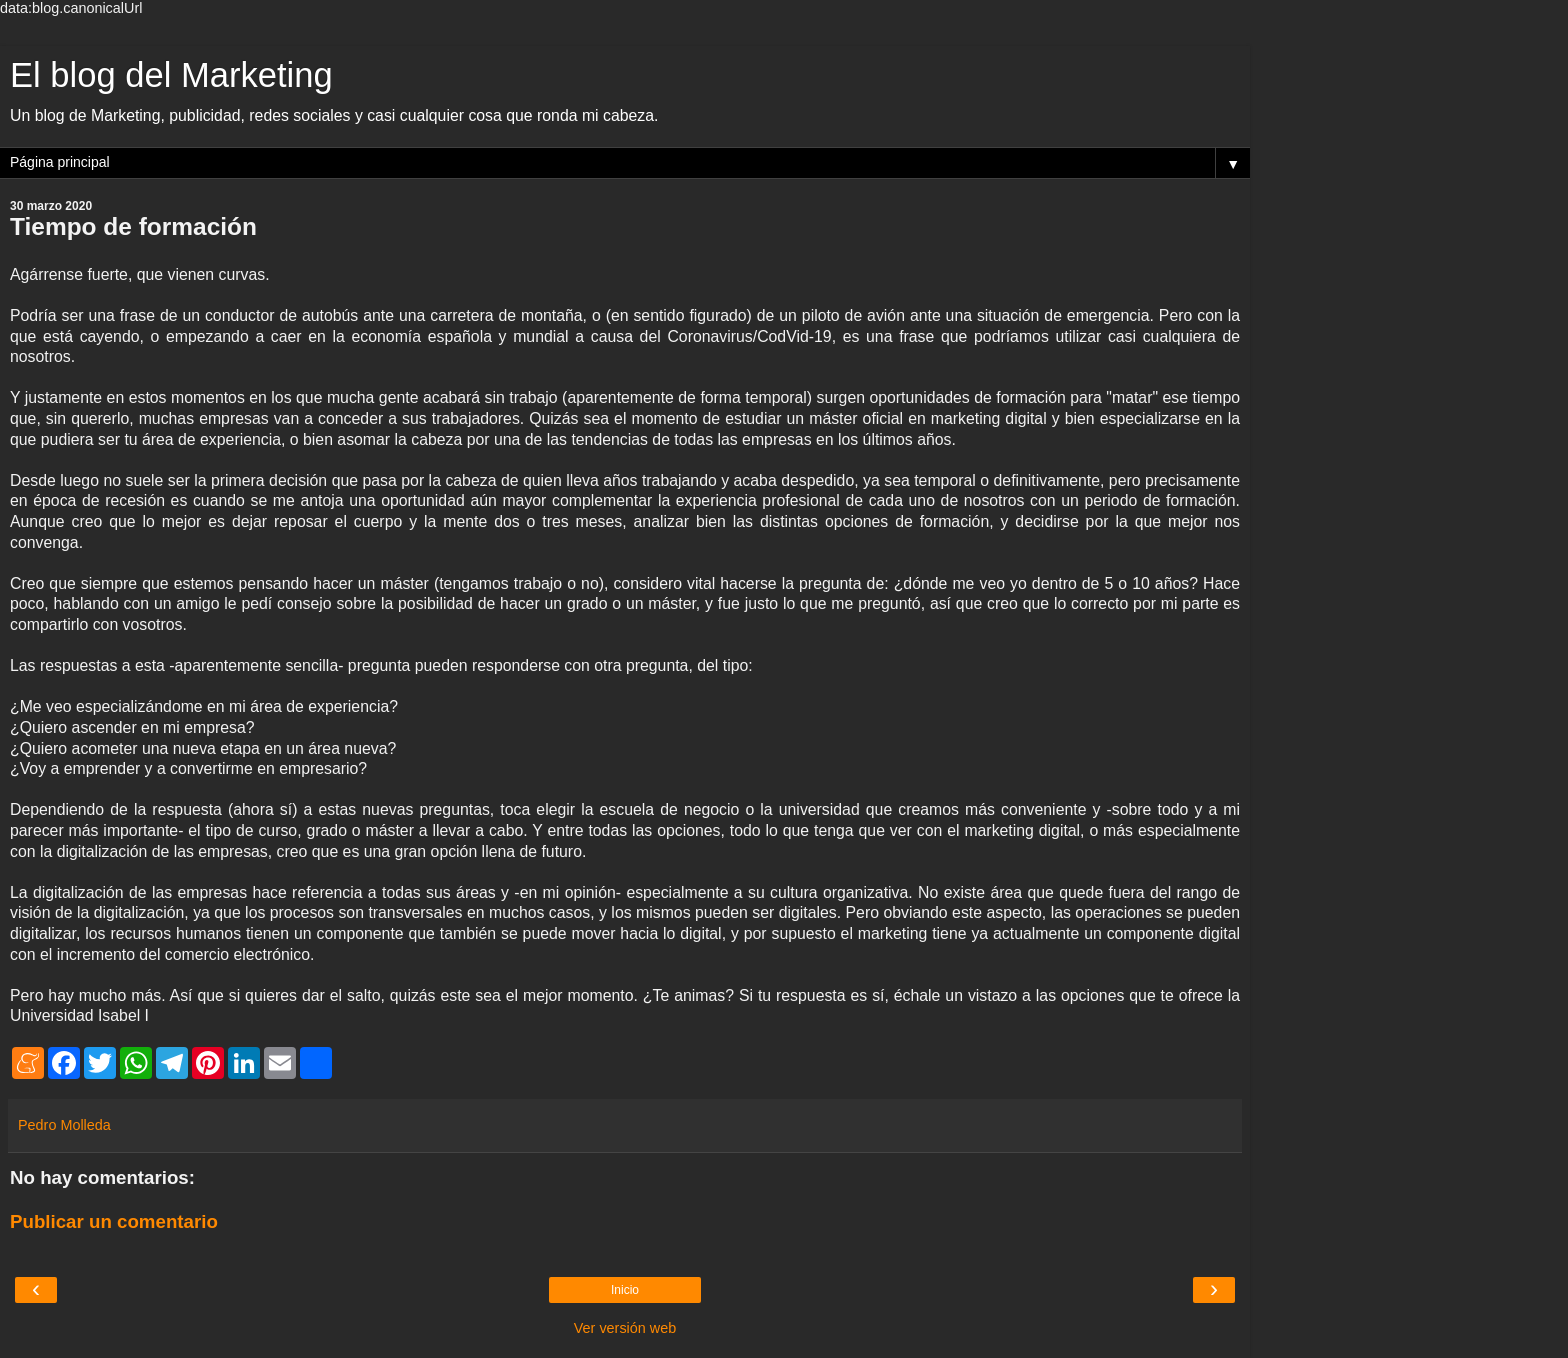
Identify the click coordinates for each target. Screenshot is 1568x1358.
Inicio (625, 1290)
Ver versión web (625, 1328)
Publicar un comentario (114, 1221)
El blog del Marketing (171, 75)
